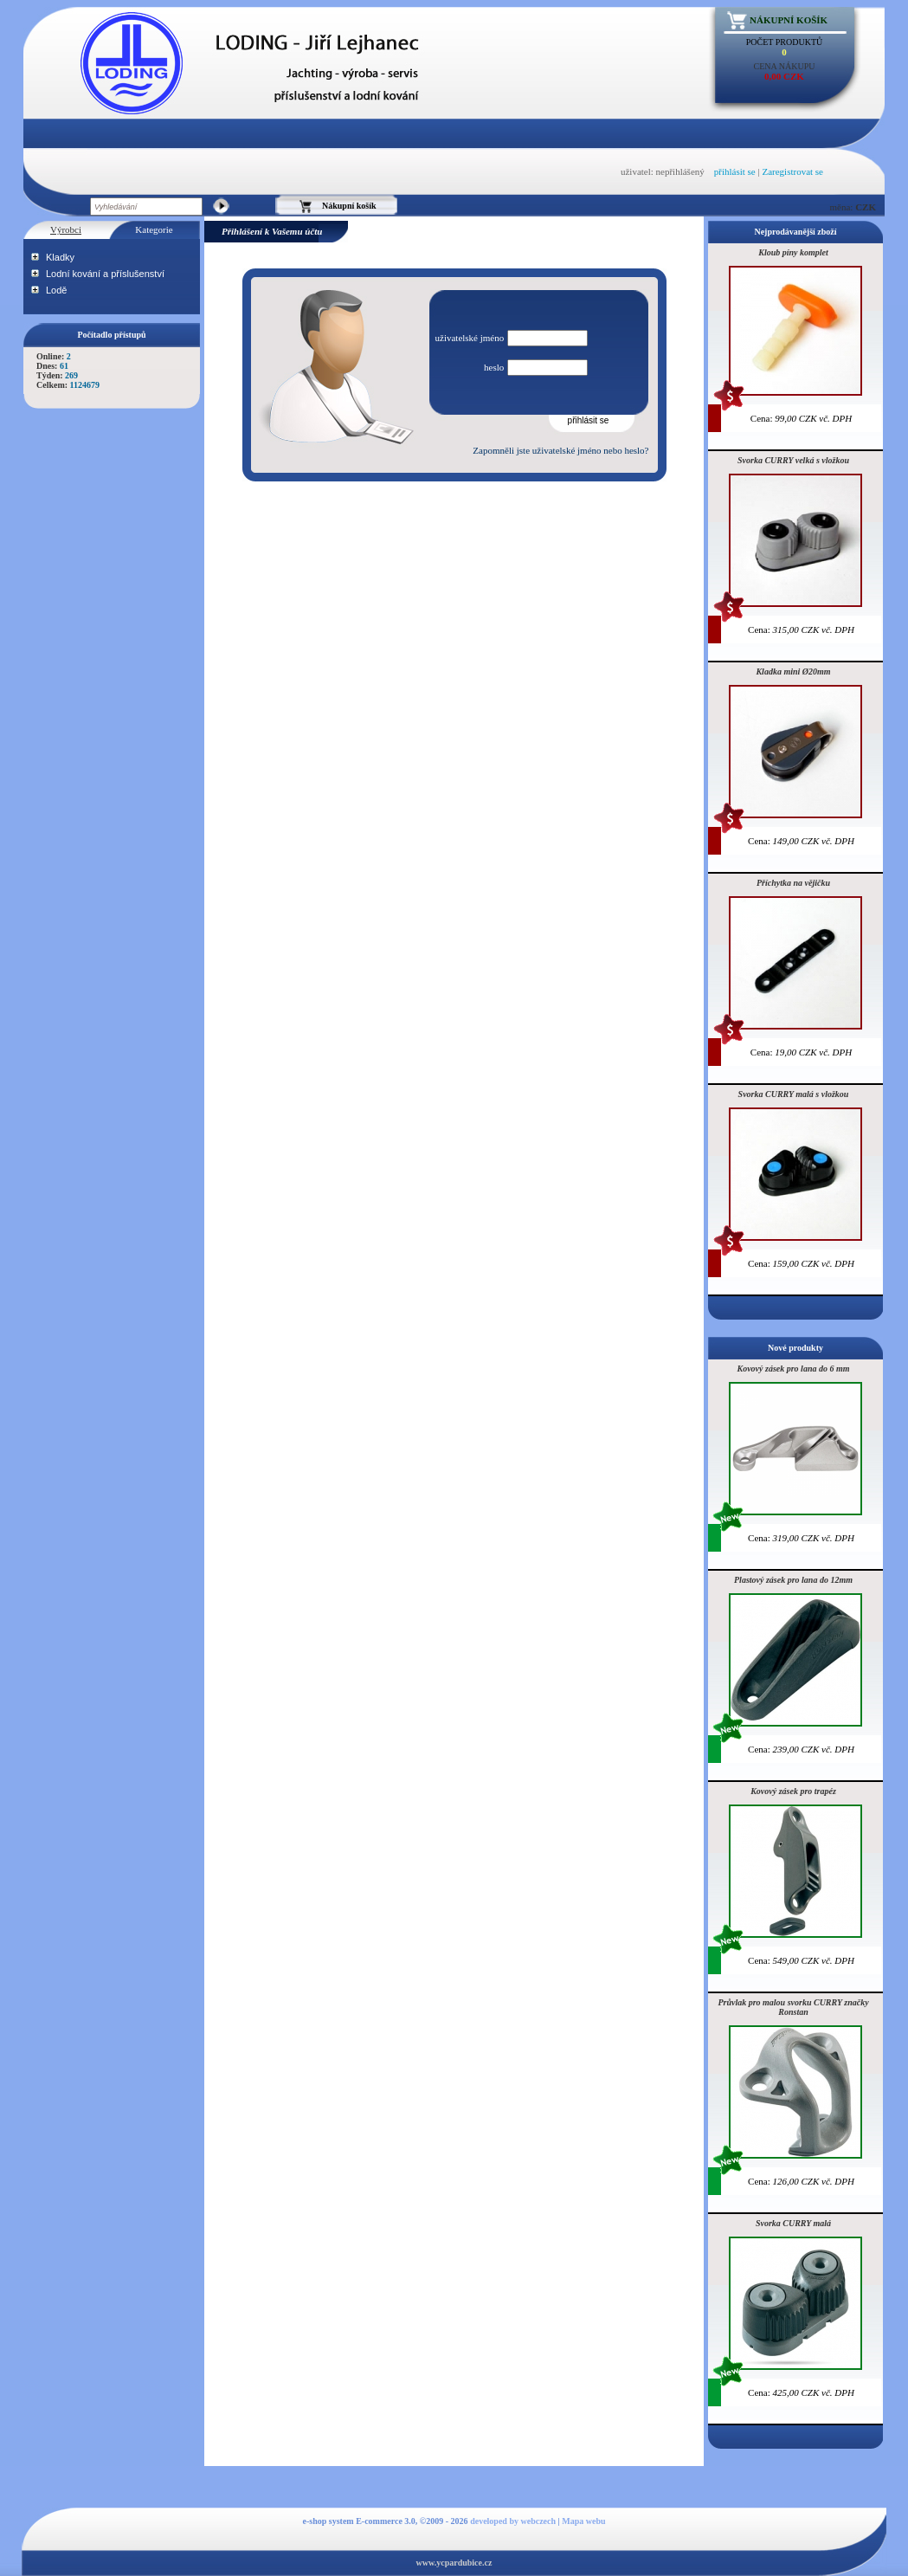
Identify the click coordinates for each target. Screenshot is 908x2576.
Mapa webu (583, 2521)
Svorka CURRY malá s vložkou (793, 1094)
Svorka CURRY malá (793, 2223)
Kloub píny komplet (793, 252)
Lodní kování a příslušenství (105, 273)
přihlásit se (735, 171)
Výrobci (65, 229)
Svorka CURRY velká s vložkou (793, 460)
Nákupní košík (789, 20)
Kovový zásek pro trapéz (793, 1791)
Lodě (56, 290)
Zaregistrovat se (792, 171)
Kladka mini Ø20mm (793, 671)
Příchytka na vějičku (793, 883)
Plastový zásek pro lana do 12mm (793, 1580)
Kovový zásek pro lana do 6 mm (793, 1368)
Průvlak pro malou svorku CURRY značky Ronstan (793, 2007)
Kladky (60, 257)
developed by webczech (513, 2521)
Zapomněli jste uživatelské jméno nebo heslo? (560, 450)
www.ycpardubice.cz (454, 2562)
